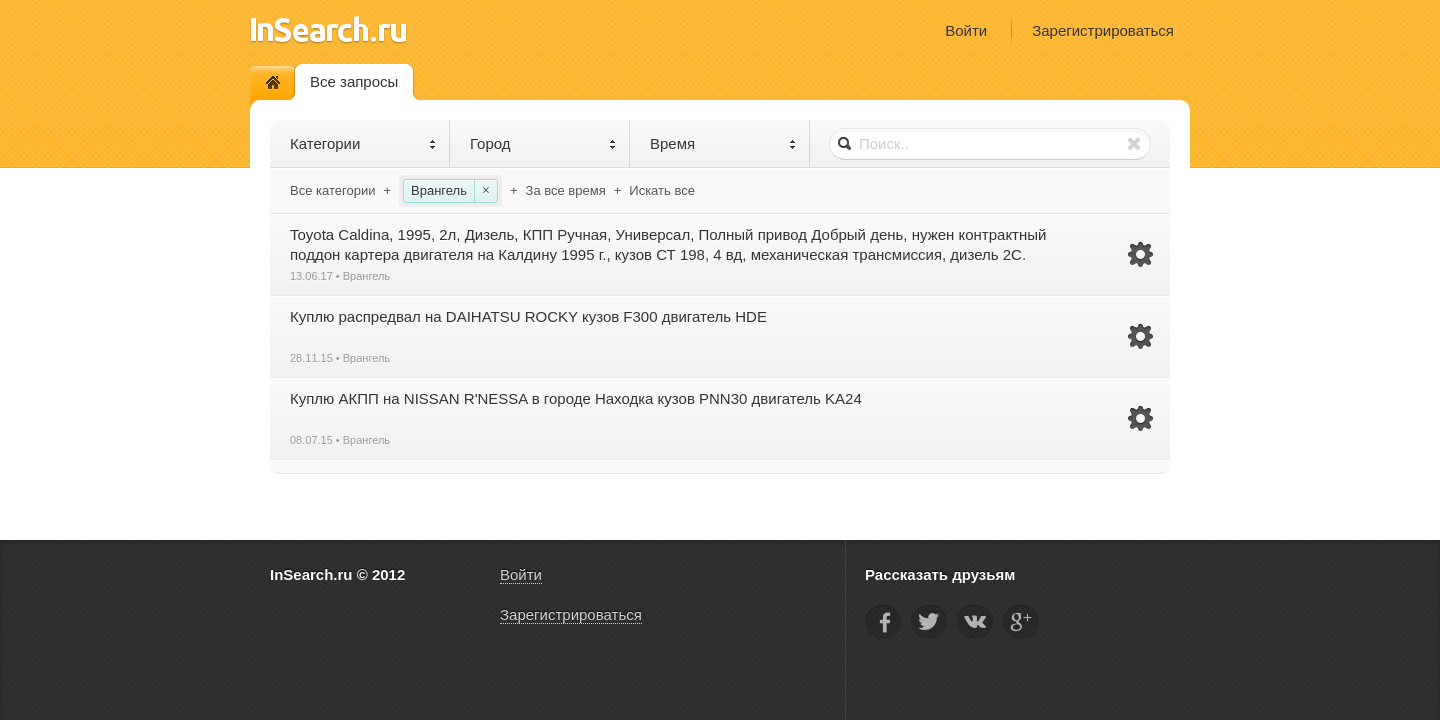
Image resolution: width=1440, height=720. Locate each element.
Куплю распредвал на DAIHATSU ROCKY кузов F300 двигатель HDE (528, 316)
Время (723, 143)
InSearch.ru (328, 29)
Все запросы (354, 81)
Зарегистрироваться (1103, 30)
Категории (363, 143)
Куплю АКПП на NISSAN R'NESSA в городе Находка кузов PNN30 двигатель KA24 (576, 398)
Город (543, 143)
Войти (966, 30)
